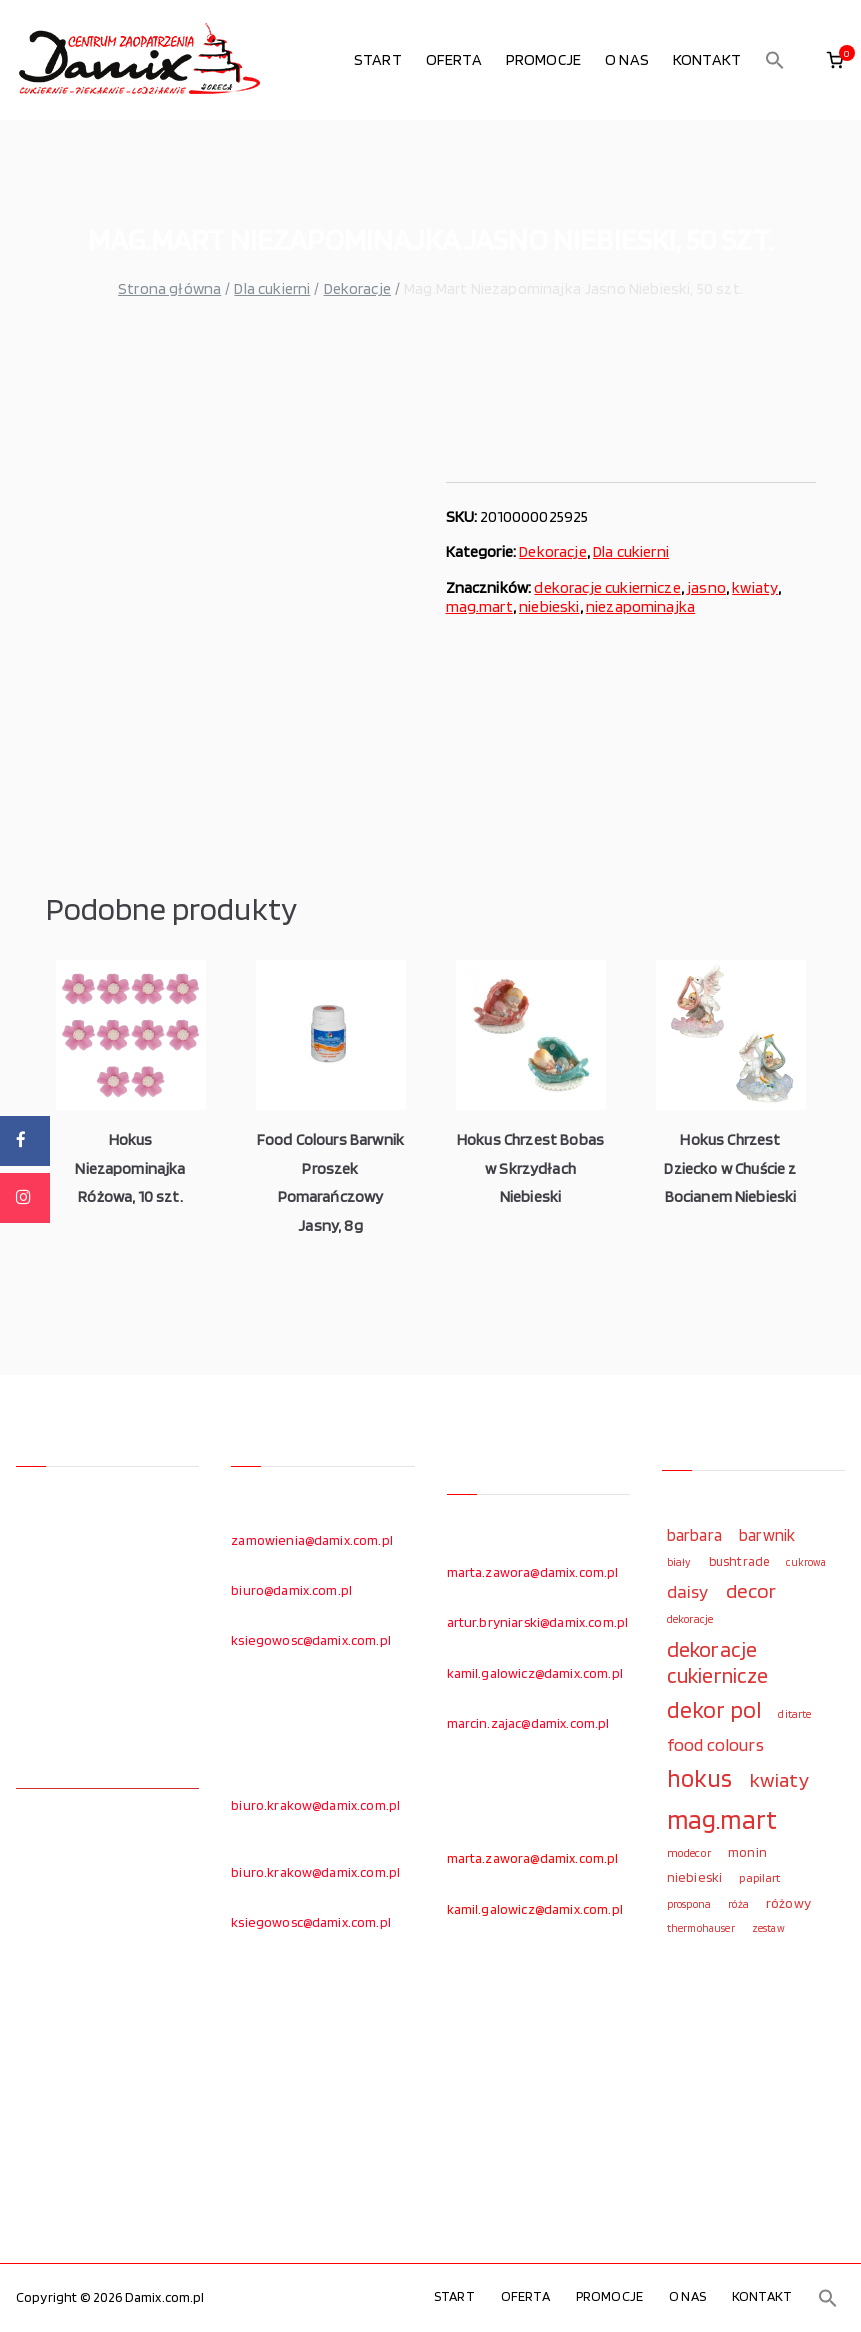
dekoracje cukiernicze (607, 587)
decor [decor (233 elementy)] (751, 1590)
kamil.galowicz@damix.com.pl (535, 1673)
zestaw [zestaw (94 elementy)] (768, 1928)
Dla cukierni (272, 288)
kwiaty (755, 587)
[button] (775, 60)
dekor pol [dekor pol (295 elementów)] (714, 1710)
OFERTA (454, 59)
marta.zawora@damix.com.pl (533, 1572)
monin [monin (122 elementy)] (747, 1852)
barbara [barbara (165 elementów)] (694, 1535)
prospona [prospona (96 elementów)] (689, 1904)
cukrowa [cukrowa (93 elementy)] (806, 1562)
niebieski (549, 606)
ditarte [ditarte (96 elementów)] (794, 1714)
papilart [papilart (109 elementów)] (759, 1877)
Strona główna (169, 288)
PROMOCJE (543, 59)
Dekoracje (357, 288)
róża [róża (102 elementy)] (738, 1904)
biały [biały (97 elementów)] (679, 1562)
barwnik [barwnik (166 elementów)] (767, 1535)
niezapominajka (640, 606)
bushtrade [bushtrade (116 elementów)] (739, 1561)
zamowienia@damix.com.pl (312, 1540)
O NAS (627, 59)
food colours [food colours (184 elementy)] (715, 1744)
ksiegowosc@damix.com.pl (311, 1640)
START (378, 59)
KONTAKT (707, 59)
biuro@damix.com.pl (291, 1590)
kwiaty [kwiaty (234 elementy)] (779, 1779)
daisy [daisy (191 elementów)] (688, 1591)
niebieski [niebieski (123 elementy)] (694, 1877)
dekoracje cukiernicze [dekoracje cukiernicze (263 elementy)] (718, 1662)
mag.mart (479, 606)
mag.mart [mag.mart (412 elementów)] (722, 1819)
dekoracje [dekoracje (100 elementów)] (690, 1619)
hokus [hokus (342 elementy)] (700, 1778)
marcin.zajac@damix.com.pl (528, 1723)
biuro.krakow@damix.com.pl (315, 1805)
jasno (706, 587)
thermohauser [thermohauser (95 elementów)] (701, 1928)
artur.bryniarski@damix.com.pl (538, 1622)
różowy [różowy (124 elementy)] (788, 1903)
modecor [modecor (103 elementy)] (689, 1853)
